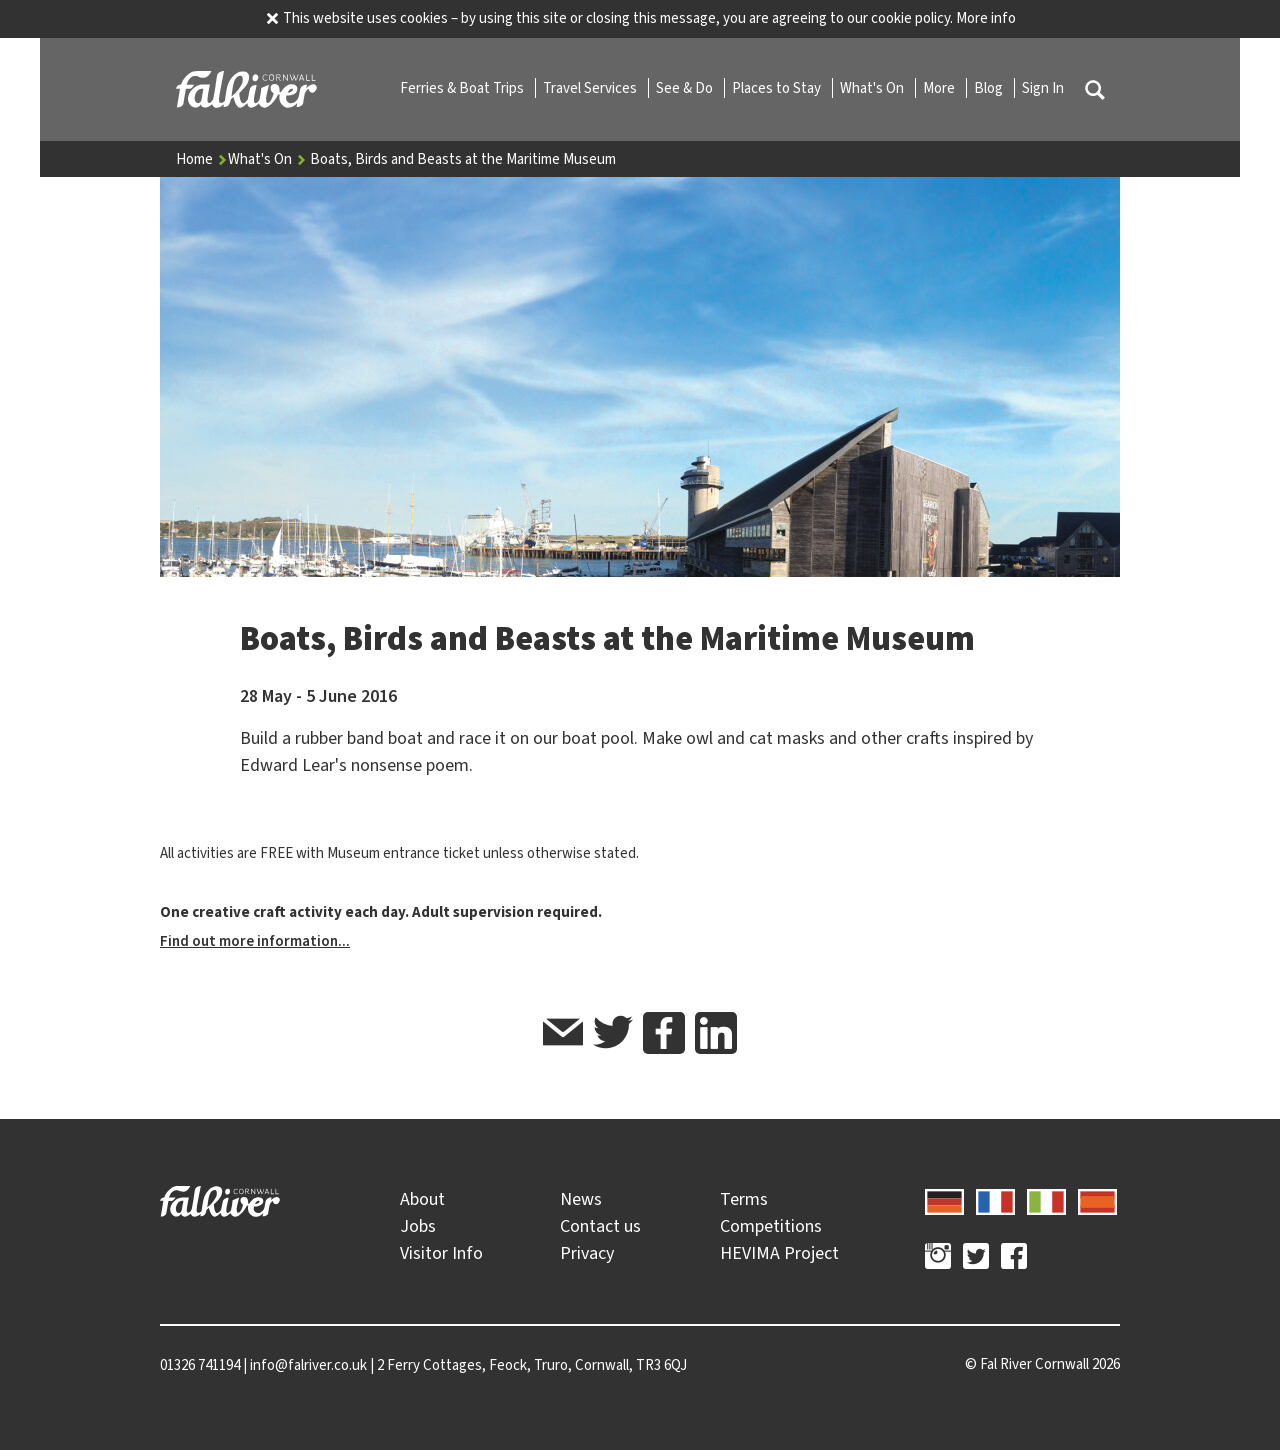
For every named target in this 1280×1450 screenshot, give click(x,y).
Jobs (418, 1226)
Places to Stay (778, 88)
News (581, 1199)
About (422, 1199)
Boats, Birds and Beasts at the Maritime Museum (463, 159)
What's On (873, 88)
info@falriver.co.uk (308, 1365)
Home (202, 159)
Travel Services (591, 88)
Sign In (1043, 88)
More (940, 88)
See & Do (686, 88)
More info (986, 18)
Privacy (587, 1253)
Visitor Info (441, 1253)
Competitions (771, 1226)
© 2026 (1042, 1364)
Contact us (600, 1226)
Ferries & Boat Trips (463, 88)
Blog (990, 88)
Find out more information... (255, 941)
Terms (744, 1199)
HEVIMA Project (779, 1253)
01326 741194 (200, 1365)
